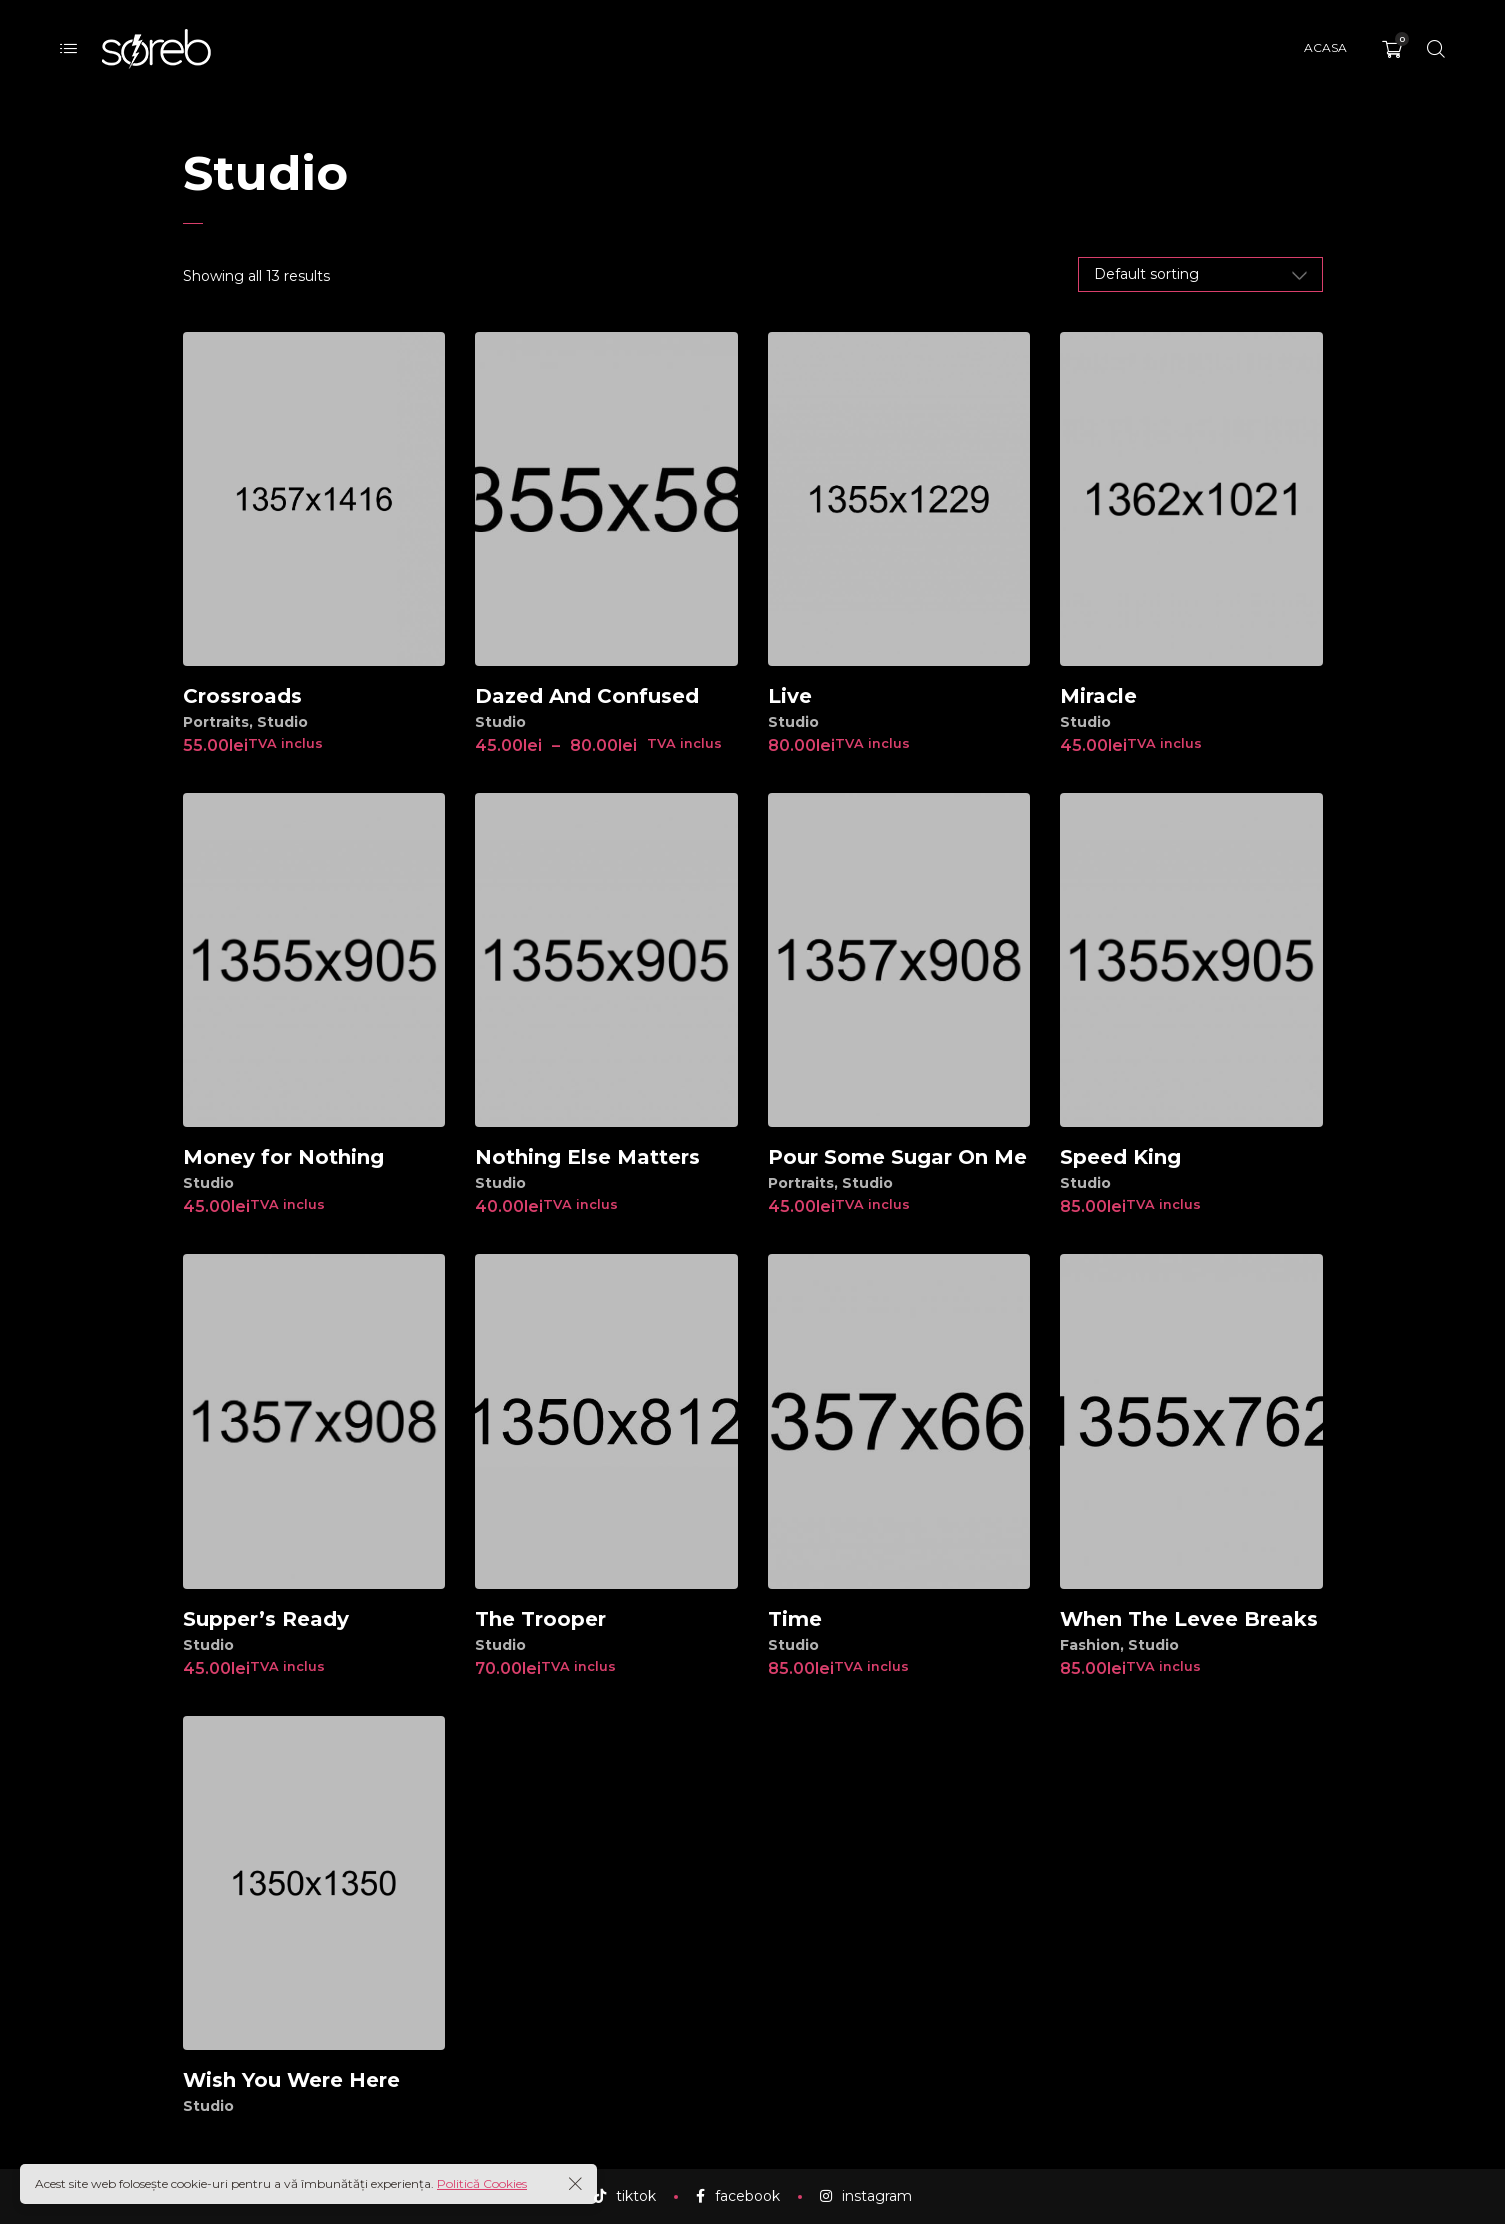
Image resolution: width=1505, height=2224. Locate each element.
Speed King (1120, 1157)
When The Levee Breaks (1189, 1619)
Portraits (216, 722)
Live (790, 696)
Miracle (1098, 696)
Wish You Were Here (291, 2080)
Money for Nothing (283, 1157)
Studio (282, 722)
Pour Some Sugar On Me (897, 1157)
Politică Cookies (482, 2183)
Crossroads (242, 696)
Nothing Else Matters (587, 1157)
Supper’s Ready (266, 1619)
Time (795, 1619)
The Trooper (540, 1619)
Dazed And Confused (587, 696)
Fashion (1090, 1645)
